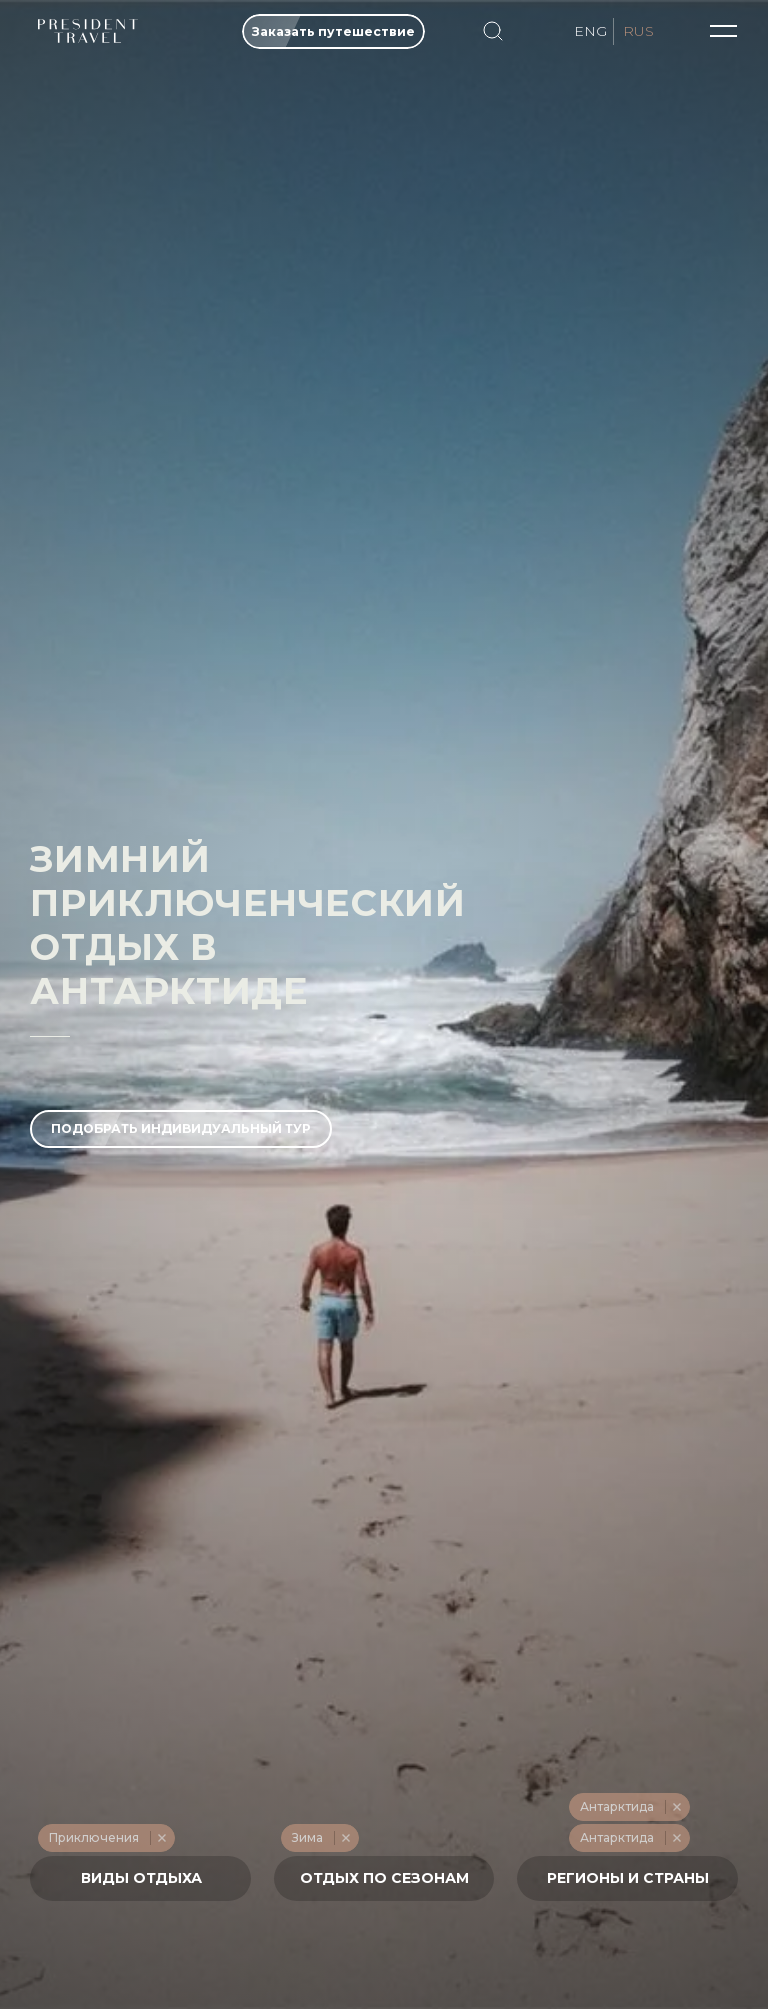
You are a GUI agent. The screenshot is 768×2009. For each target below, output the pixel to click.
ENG (590, 31)
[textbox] (141, 1878)
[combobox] (140, 1878)
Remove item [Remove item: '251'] (676, 1807)
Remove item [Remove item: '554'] (676, 1838)
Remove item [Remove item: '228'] (161, 1838)
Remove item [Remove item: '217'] (345, 1838)
